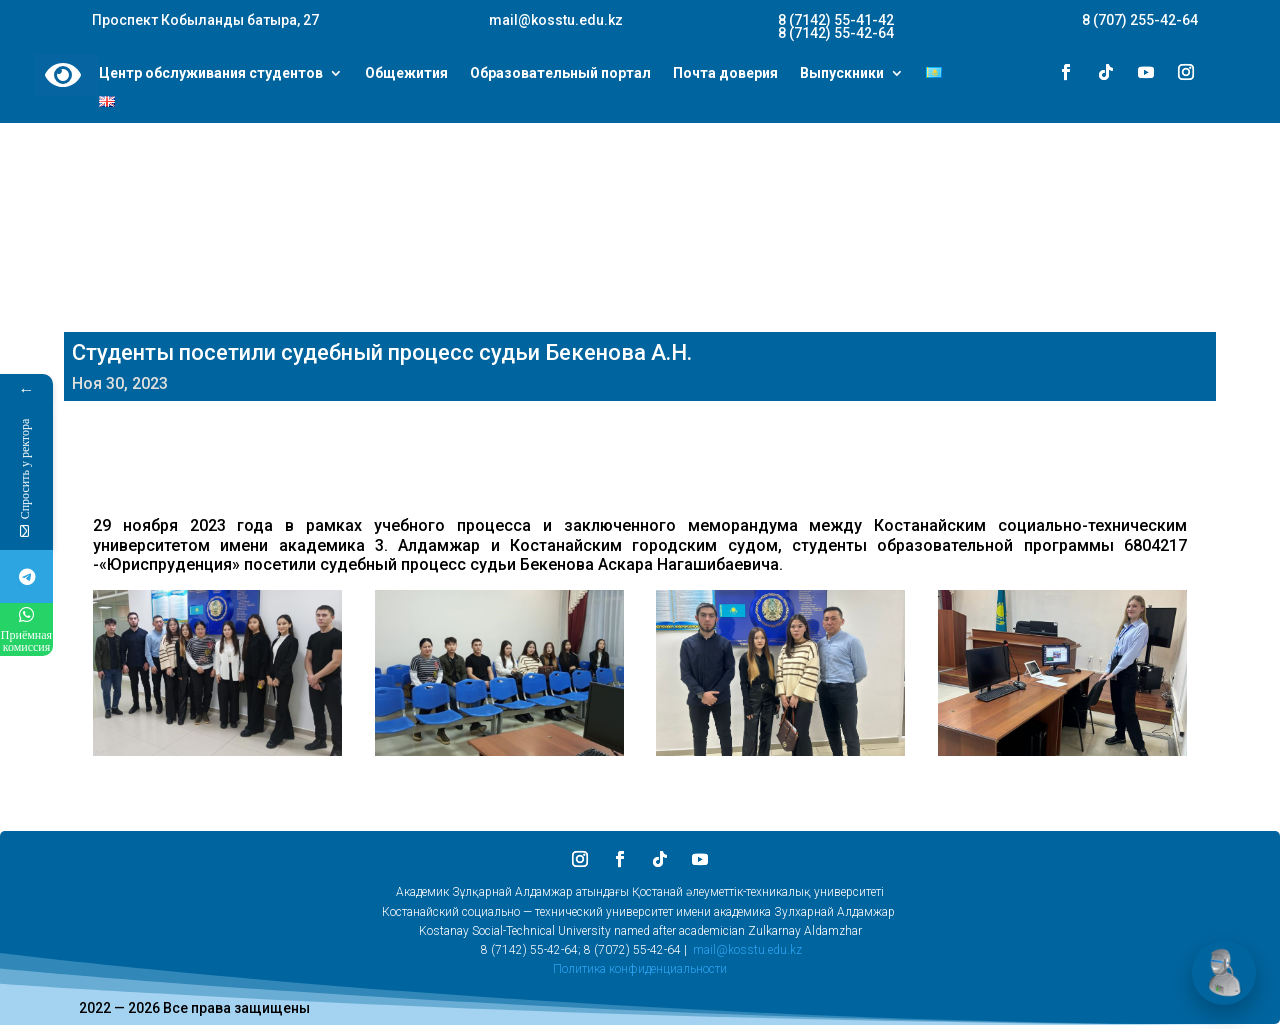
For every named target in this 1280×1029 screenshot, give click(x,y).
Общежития (406, 74)
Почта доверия (725, 74)
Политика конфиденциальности (640, 969)
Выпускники (842, 74)
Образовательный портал (560, 74)
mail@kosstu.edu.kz (747, 950)
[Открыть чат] (1224, 973)
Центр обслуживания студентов (211, 74)
